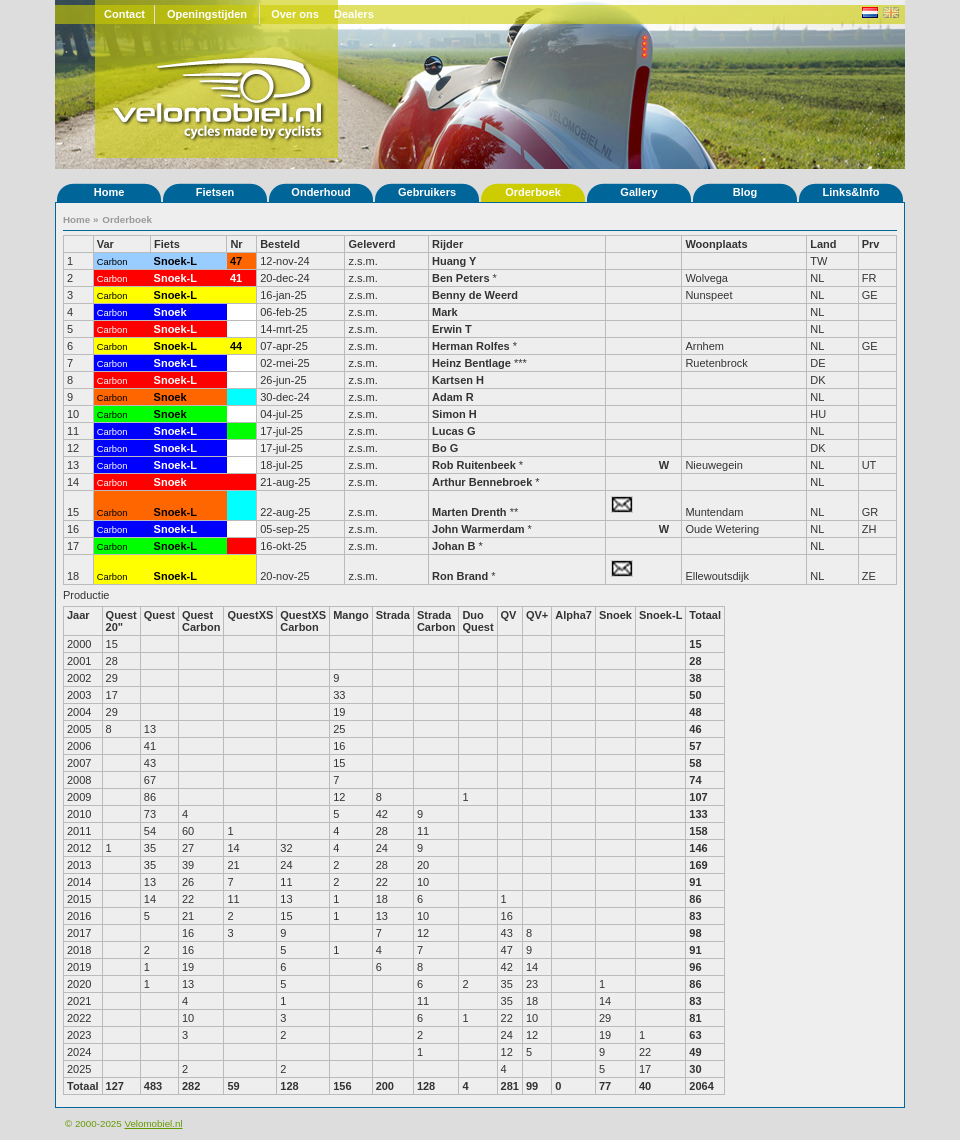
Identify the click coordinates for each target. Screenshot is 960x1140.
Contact (124, 14)
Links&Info (851, 192)
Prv (871, 244)
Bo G (445, 448)
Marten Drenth (469, 512)
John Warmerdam (478, 529)
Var (105, 244)
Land (823, 244)
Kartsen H (458, 380)
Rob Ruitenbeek (474, 465)
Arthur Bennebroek (483, 482)
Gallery (638, 192)
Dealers (354, 14)
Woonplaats (716, 244)
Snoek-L (175, 261)
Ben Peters (460, 278)
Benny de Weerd (475, 295)
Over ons (295, 14)
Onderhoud (320, 192)
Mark (445, 312)
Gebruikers (427, 192)
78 (236, 312)
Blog (745, 192)
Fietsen (215, 192)
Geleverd (371, 244)
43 (236, 329)
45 (236, 363)
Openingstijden (207, 14)
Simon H (454, 414)
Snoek (170, 312)
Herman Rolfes (471, 346)
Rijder (447, 244)
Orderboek (533, 192)
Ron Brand (460, 576)
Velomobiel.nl (153, 1123)
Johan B (453, 546)
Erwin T (452, 329)
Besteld (280, 244)
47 (236, 261)
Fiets (167, 244)
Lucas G (453, 431)
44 (236, 346)
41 (236, 278)
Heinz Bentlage (471, 363)
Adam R (453, 397)
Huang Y (454, 261)
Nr (236, 244)
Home (109, 192)
